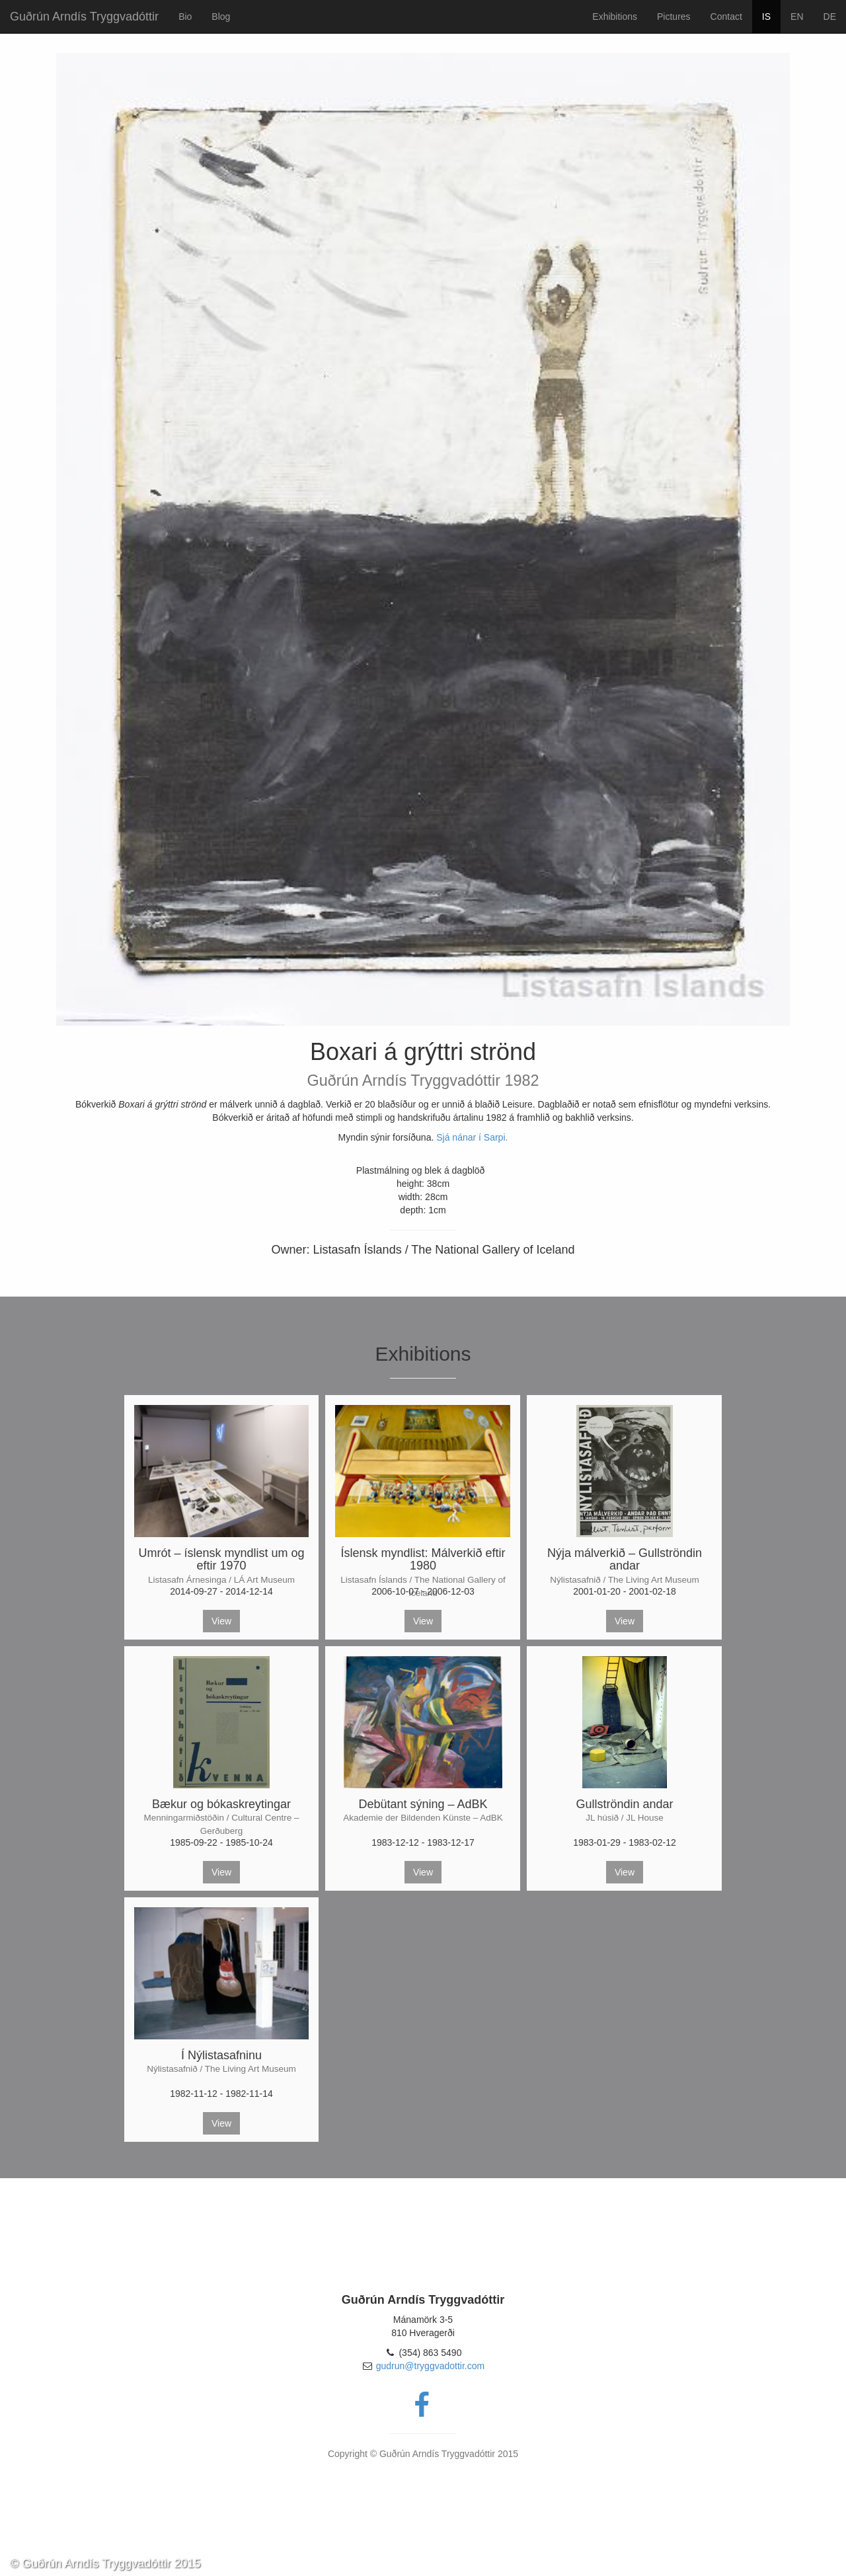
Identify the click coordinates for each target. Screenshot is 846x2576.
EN (796, 16)
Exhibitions (614, 16)
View (221, 1621)
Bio (185, 16)
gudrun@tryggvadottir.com (430, 2366)
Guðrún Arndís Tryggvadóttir (84, 16)
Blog (221, 16)
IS (766, 16)
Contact (726, 16)
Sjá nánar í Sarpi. (472, 1137)
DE (830, 16)
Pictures (674, 16)
